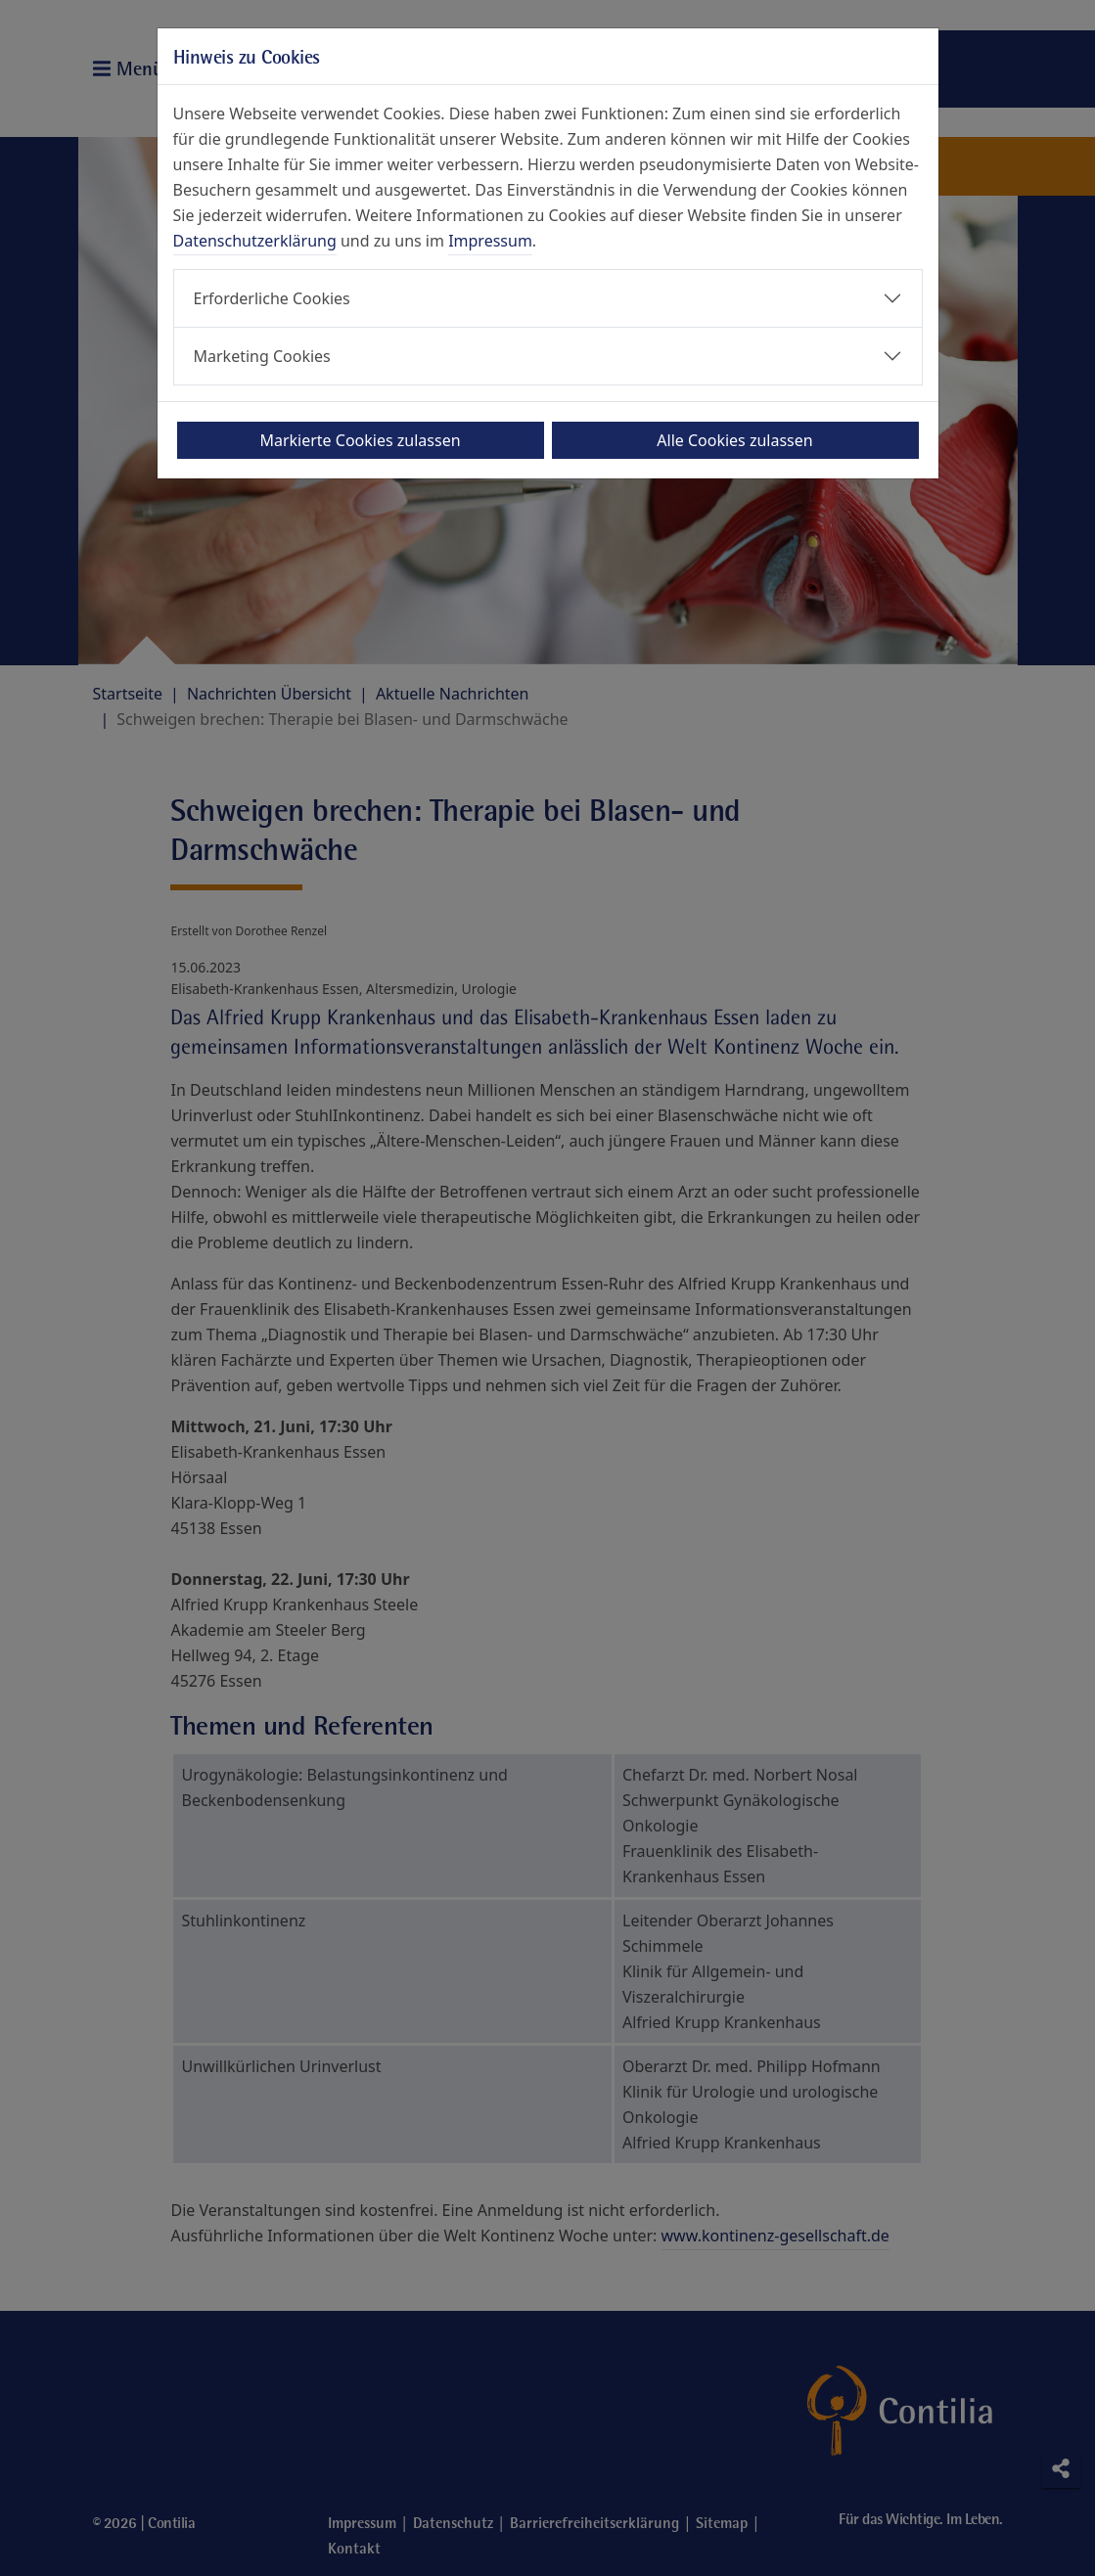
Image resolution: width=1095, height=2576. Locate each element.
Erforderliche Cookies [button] (272, 298)
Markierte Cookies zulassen (359, 440)
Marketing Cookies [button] (262, 356)
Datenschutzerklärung (255, 240)
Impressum (490, 240)
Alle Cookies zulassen (734, 440)
